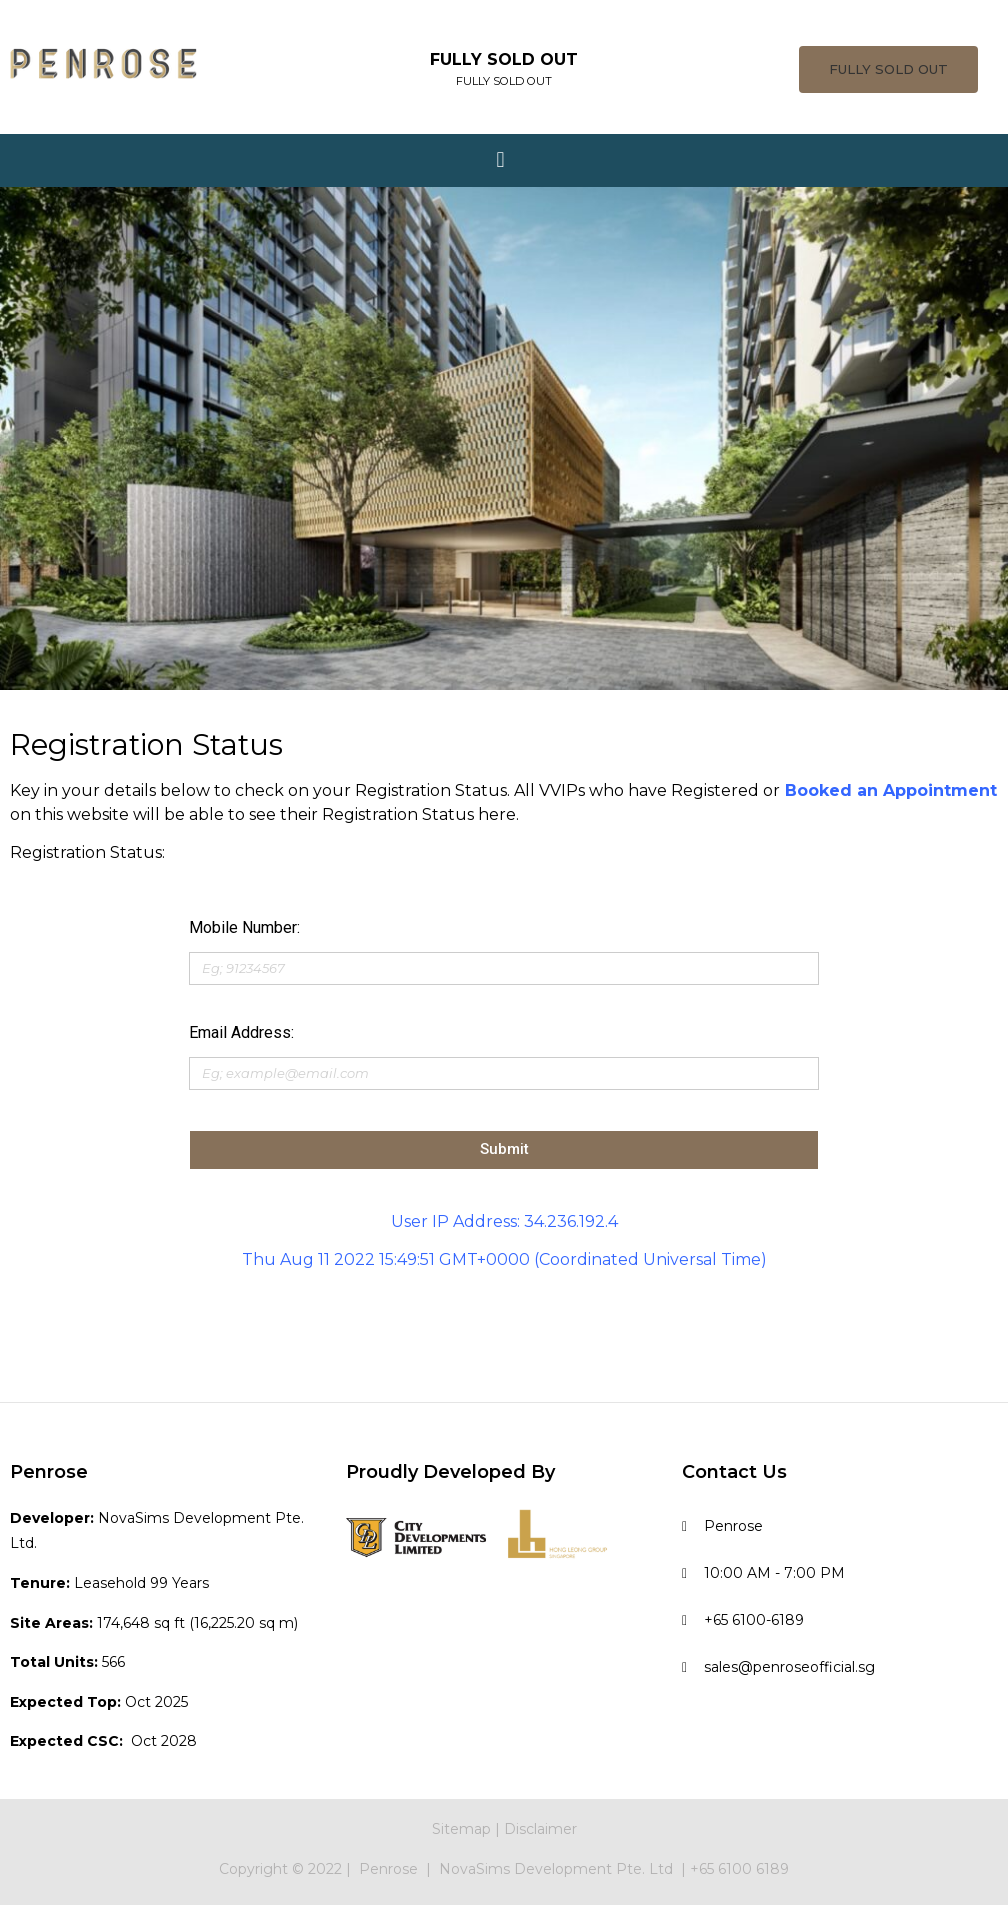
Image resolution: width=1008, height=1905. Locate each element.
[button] (888, 69)
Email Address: (241, 1033)
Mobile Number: (244, 928)
